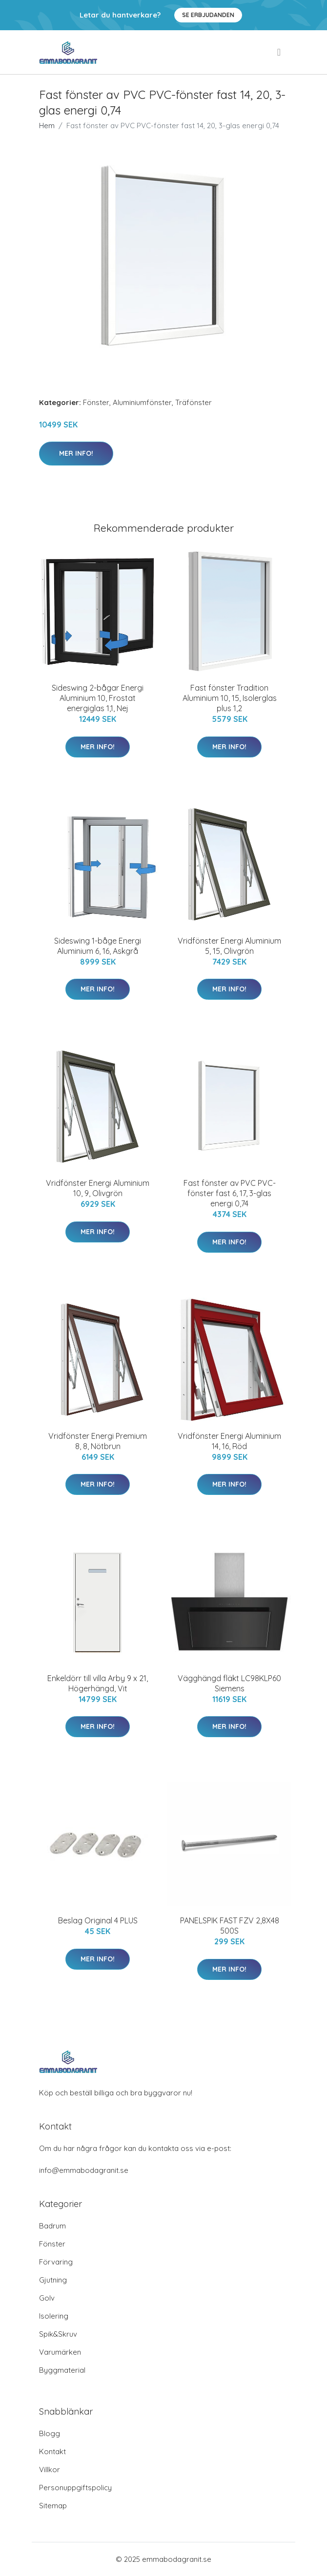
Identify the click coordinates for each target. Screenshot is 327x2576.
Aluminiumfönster (142, 402)
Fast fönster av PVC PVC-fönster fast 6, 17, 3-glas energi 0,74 (230, 1193)
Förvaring (56, 2261)
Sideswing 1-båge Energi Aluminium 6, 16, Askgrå (97, 946)
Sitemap (53, 2505)
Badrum (52, 2225)
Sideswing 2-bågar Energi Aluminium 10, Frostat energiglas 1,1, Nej (97, 698)
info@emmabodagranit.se (83, 2170)
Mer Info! (76, 453)
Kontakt (52, 2451)
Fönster (96, 402)
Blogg (49, 2433)
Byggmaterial (62, 2370)
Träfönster (193, 402)
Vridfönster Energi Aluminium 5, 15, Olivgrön (229, 946)
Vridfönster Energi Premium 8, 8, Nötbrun (97, 1441)
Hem (47, 125)
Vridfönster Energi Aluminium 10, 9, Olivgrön (97, 1188)
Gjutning (53, 2280)
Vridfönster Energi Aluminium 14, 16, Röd (229, 1441)
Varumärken (60, 2352)
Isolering (53, 2316)
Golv (47, 2298)
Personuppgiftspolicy (75, 2487)
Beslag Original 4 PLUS (98, 1920)
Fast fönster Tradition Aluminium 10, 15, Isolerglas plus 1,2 (230, 698)
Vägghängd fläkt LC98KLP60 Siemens (229, 1683)
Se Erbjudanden (208, 15)
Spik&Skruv (58, 2334)
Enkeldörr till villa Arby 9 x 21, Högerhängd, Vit (97, 1683)
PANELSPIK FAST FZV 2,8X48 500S (229, 1926)
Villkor (49, 2469)
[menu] (279, 52)
